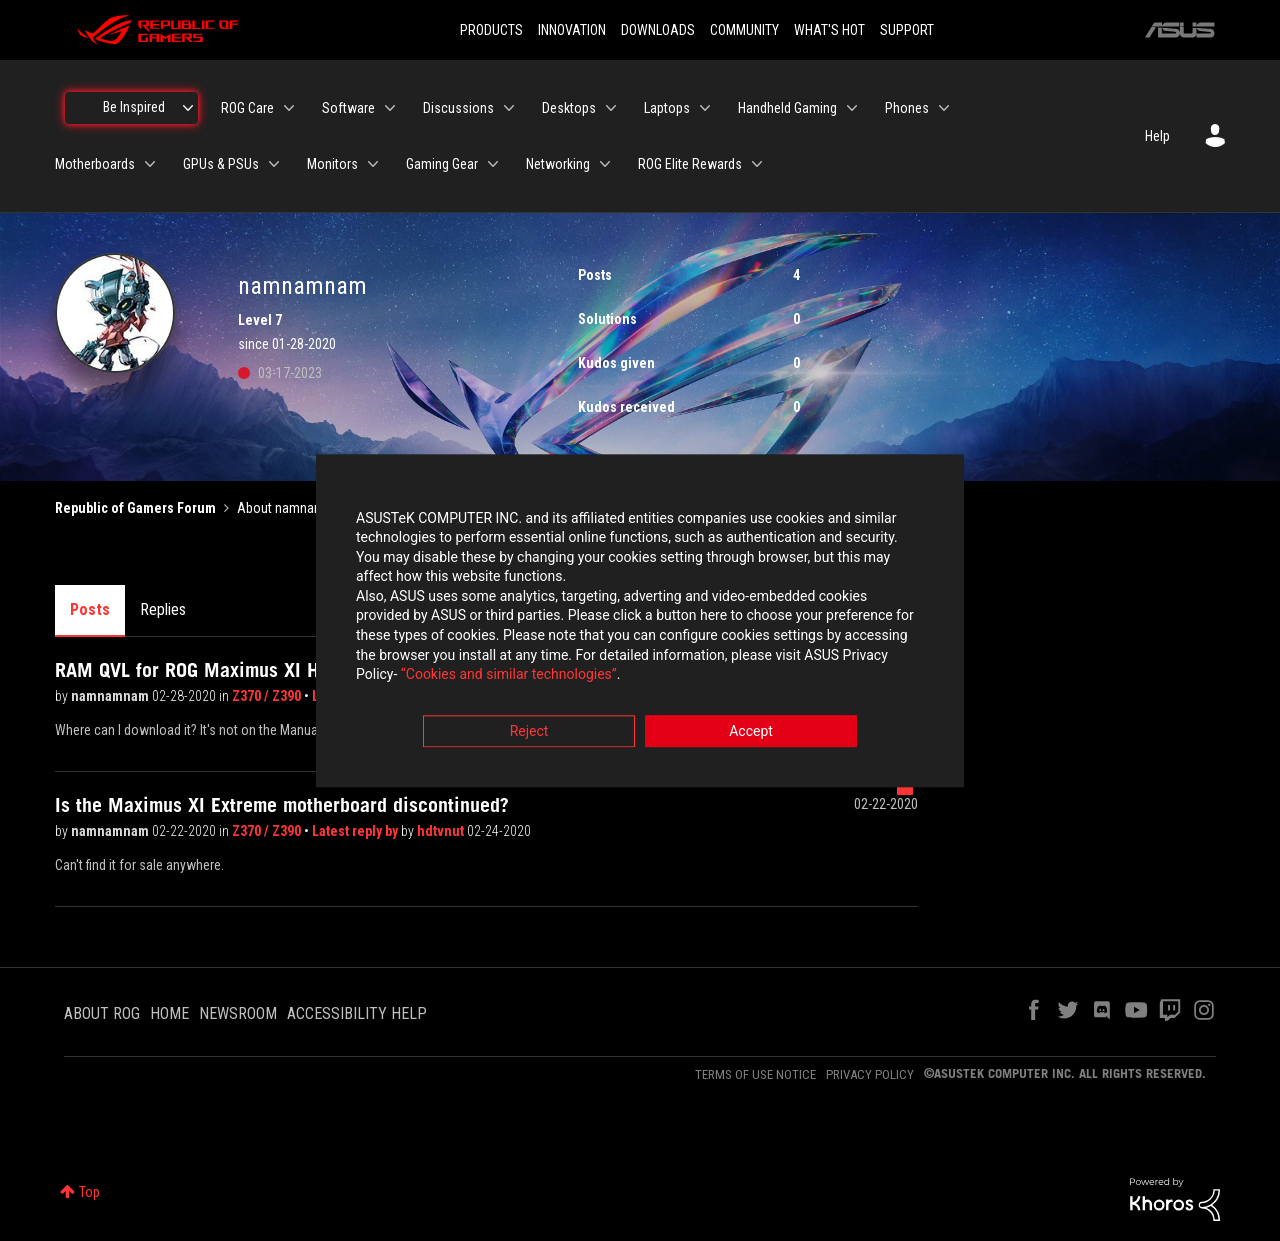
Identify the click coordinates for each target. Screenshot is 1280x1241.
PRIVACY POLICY (870, 1074)
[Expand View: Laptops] (705, 108)
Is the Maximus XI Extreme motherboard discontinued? (282, 805)
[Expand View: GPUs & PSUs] (274, 164)
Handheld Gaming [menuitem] (787, 108)
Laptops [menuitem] (667, 108)
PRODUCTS (491, 30)
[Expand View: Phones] (944, 108)
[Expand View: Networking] (605, 164)
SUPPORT (907, 30)
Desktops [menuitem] (569, 108)
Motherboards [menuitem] (95, 164)
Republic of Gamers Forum (135, 508)
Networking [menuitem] (558, 164)
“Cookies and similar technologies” (509, 675)
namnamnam (111, 696)
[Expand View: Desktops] (611, 108)
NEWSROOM (238, 1013)
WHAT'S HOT (829, 30)
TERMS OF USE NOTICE (755, 1074)
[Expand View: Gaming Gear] (493, 164)
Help (1157, 136)
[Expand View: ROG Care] (289, 108)
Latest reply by (356, 831)
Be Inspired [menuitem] (134, 107)
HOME (169, 1013)
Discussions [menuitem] (458, 108)
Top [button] (89, 1192)
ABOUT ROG (102, 1013)
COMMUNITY (744, 30)
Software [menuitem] (348, 108)
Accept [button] (751, 731)
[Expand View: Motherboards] (150, 164)
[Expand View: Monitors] (373, 164)
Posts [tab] (90, 609)
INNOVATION (572, 30)
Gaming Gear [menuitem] (442, 164)
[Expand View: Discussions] (509, 108)
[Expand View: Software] (390, 108)
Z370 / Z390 (268, 696)
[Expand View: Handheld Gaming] (852, 108)
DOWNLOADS (658, 30)
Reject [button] (529, 731)
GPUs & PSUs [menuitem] (221, 164)
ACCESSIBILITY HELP (357, 1013)
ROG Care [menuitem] (247, 108)
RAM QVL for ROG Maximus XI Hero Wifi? (224, 670)
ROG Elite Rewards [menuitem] (690, 164)
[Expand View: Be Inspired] (188, 108)
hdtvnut (442, 831)
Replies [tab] (163, 609)
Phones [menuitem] (907, 108)
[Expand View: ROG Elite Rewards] (757, 164)
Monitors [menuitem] (332, 164)
